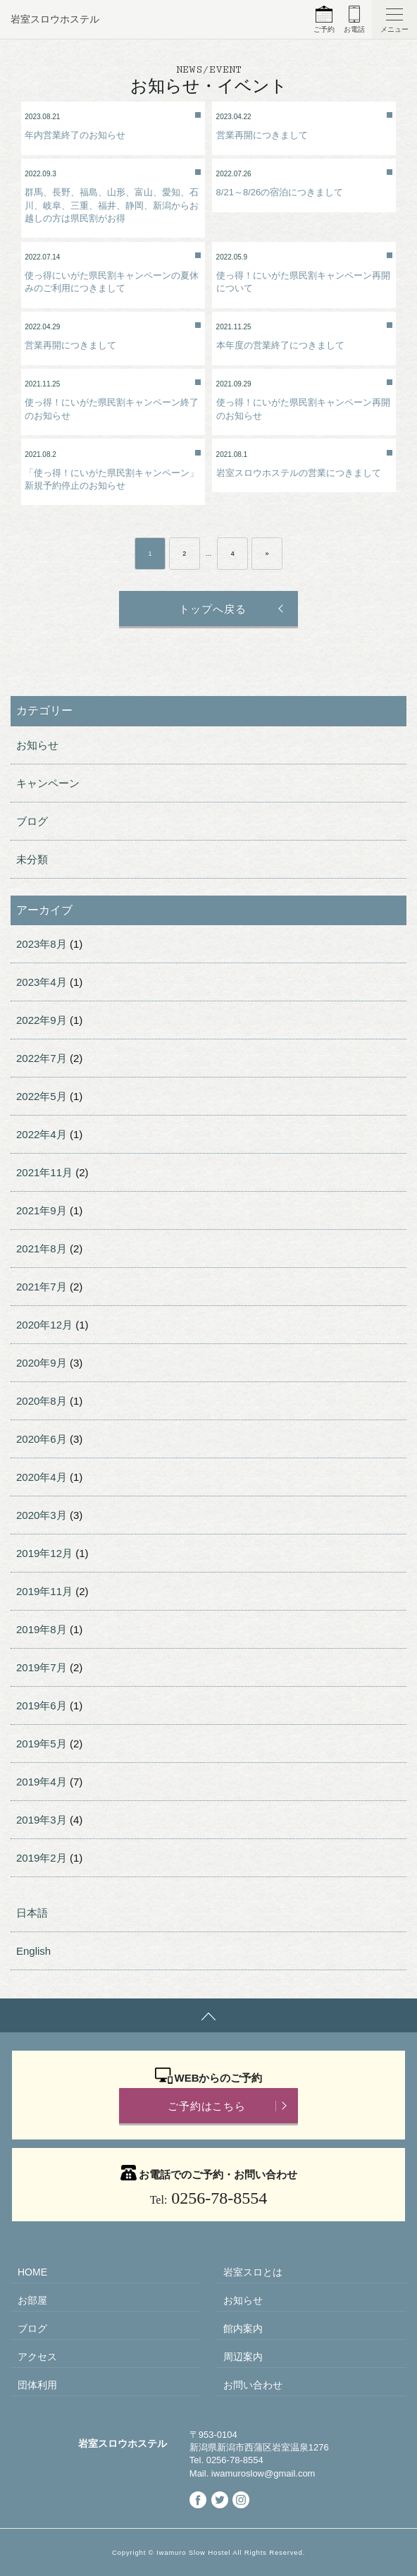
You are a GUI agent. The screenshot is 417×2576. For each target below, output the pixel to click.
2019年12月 (44, 1553)
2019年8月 (41, 1629)
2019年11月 (44, 1591)
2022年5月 (41, 1096)
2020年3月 (41, 1515)
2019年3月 (41, 1820)
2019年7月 (41, 1667)
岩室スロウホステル (55, 19)
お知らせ (37, 745)
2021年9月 (41, 1210)
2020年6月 (41, 1439)
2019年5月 (41, 1744)
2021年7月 (41, 1287)
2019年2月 (41, 1858)
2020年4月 (41, 1477)
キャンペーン (48, 783)
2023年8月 (41, 944)
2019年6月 (41, 1705)
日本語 (32, 1913)
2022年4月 (41, 1134)
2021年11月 (44, 1172)
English (33, 1951)
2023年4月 (41, 982)
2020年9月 (41, 1363)
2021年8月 (41, 1249)
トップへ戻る (212, 609)
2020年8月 (41, 1401)
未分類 (32, 859)
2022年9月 (41, 1020)
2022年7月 (41, 1058)
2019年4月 (41, 1782)
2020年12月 (44, 1325)
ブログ (32, 821)
